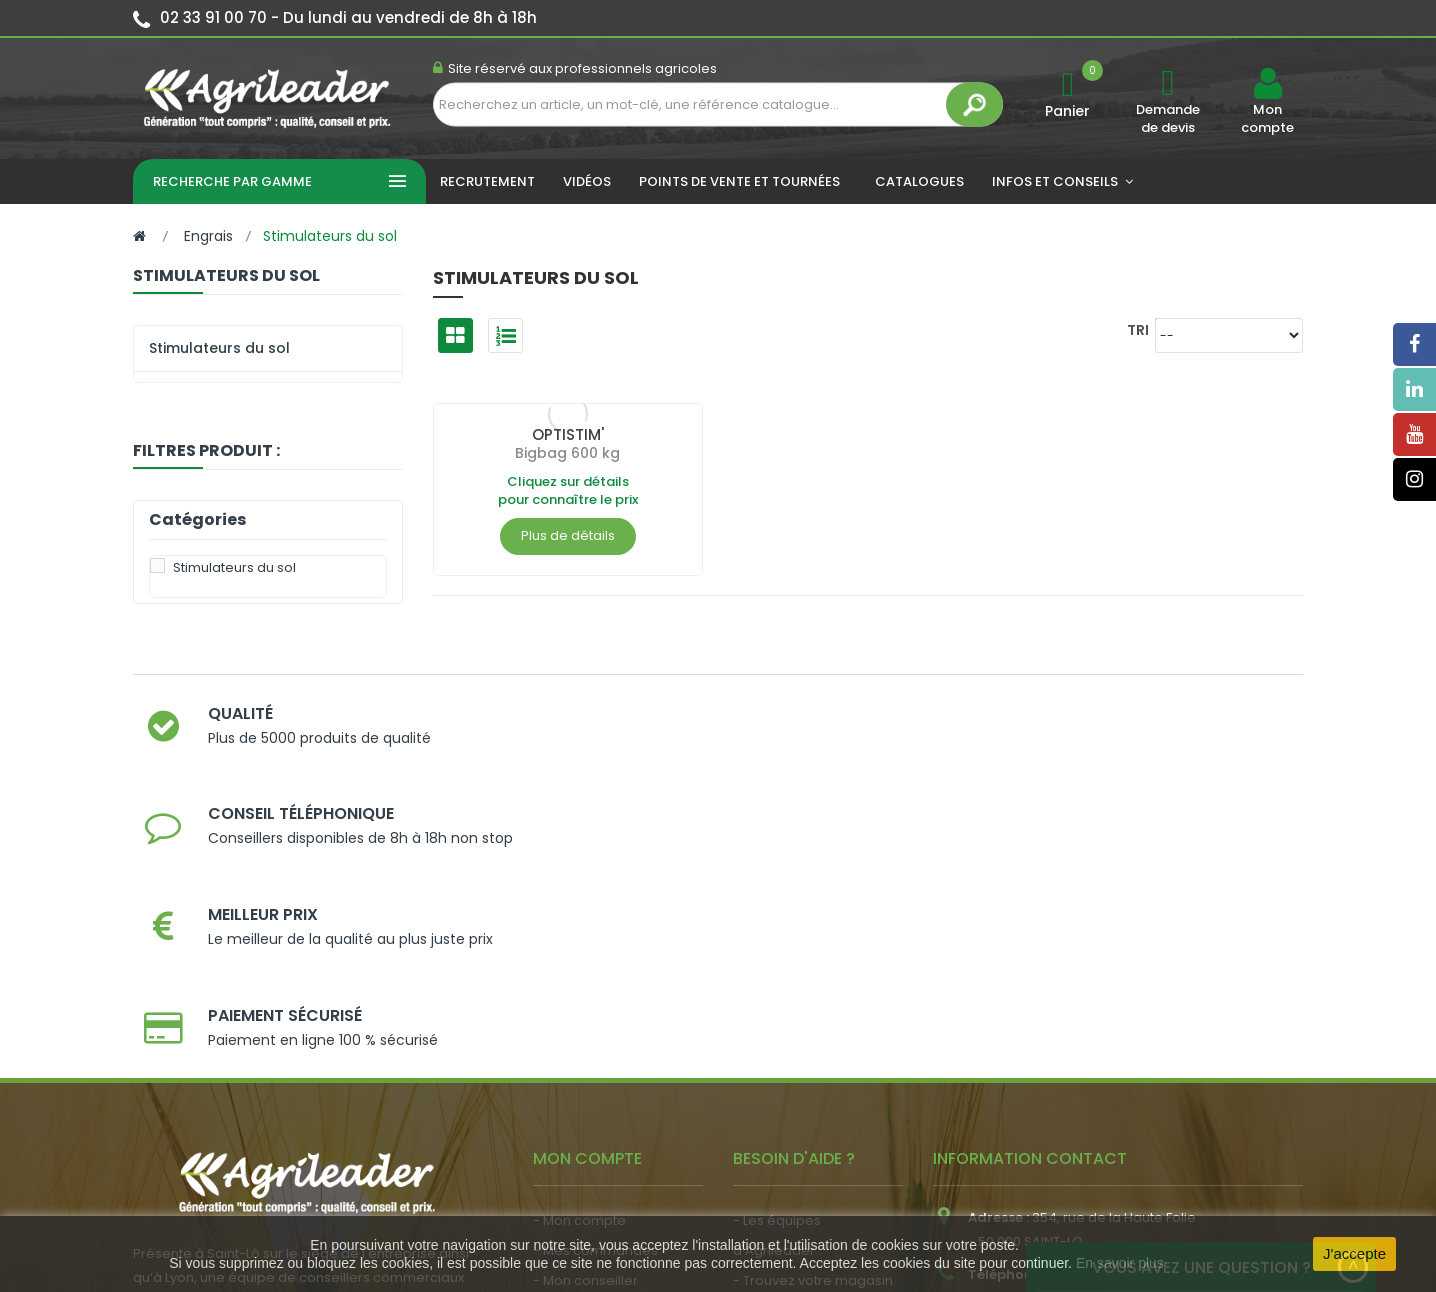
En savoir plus (1120, 1263)
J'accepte (1354, 1253)
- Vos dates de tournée (609, 1037)
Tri (1138, 329)
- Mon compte (579, 947)
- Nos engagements (799, 1037)
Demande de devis (1168, 118)
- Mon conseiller (585, 1007)
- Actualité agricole (595, 1088)
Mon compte (1267, 119)
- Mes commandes (595, 977)
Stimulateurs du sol (219, 348)
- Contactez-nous (791, 1097)
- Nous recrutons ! (591, 1118)
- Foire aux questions (800, 1067)
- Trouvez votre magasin (813, 1007)
